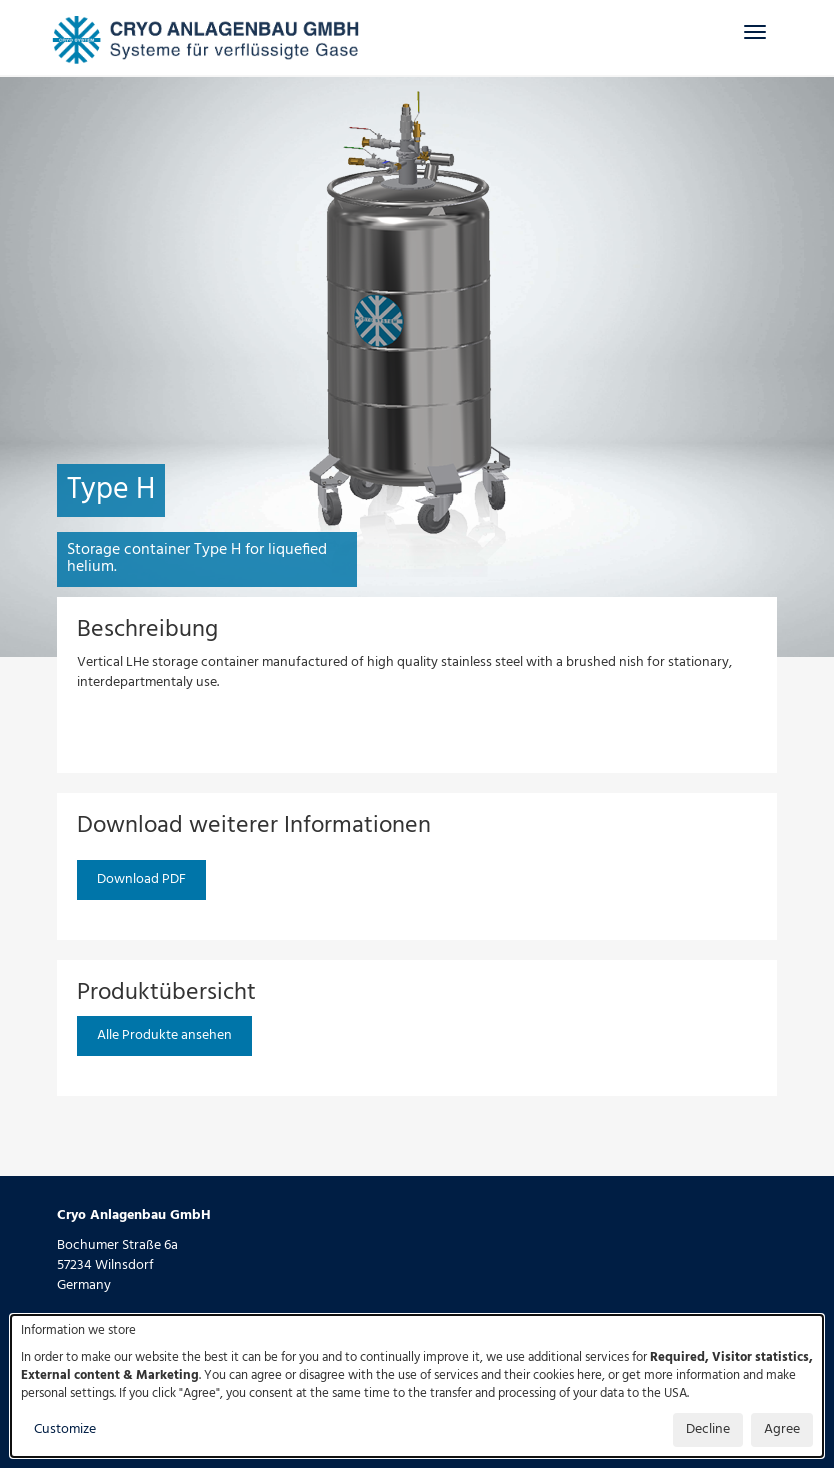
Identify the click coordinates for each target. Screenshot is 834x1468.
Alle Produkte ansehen (164, 1035)
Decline (708, 1429)
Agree (782, 1429)
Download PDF (141, 879)
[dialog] (417, 1386)
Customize (65, 1429)
